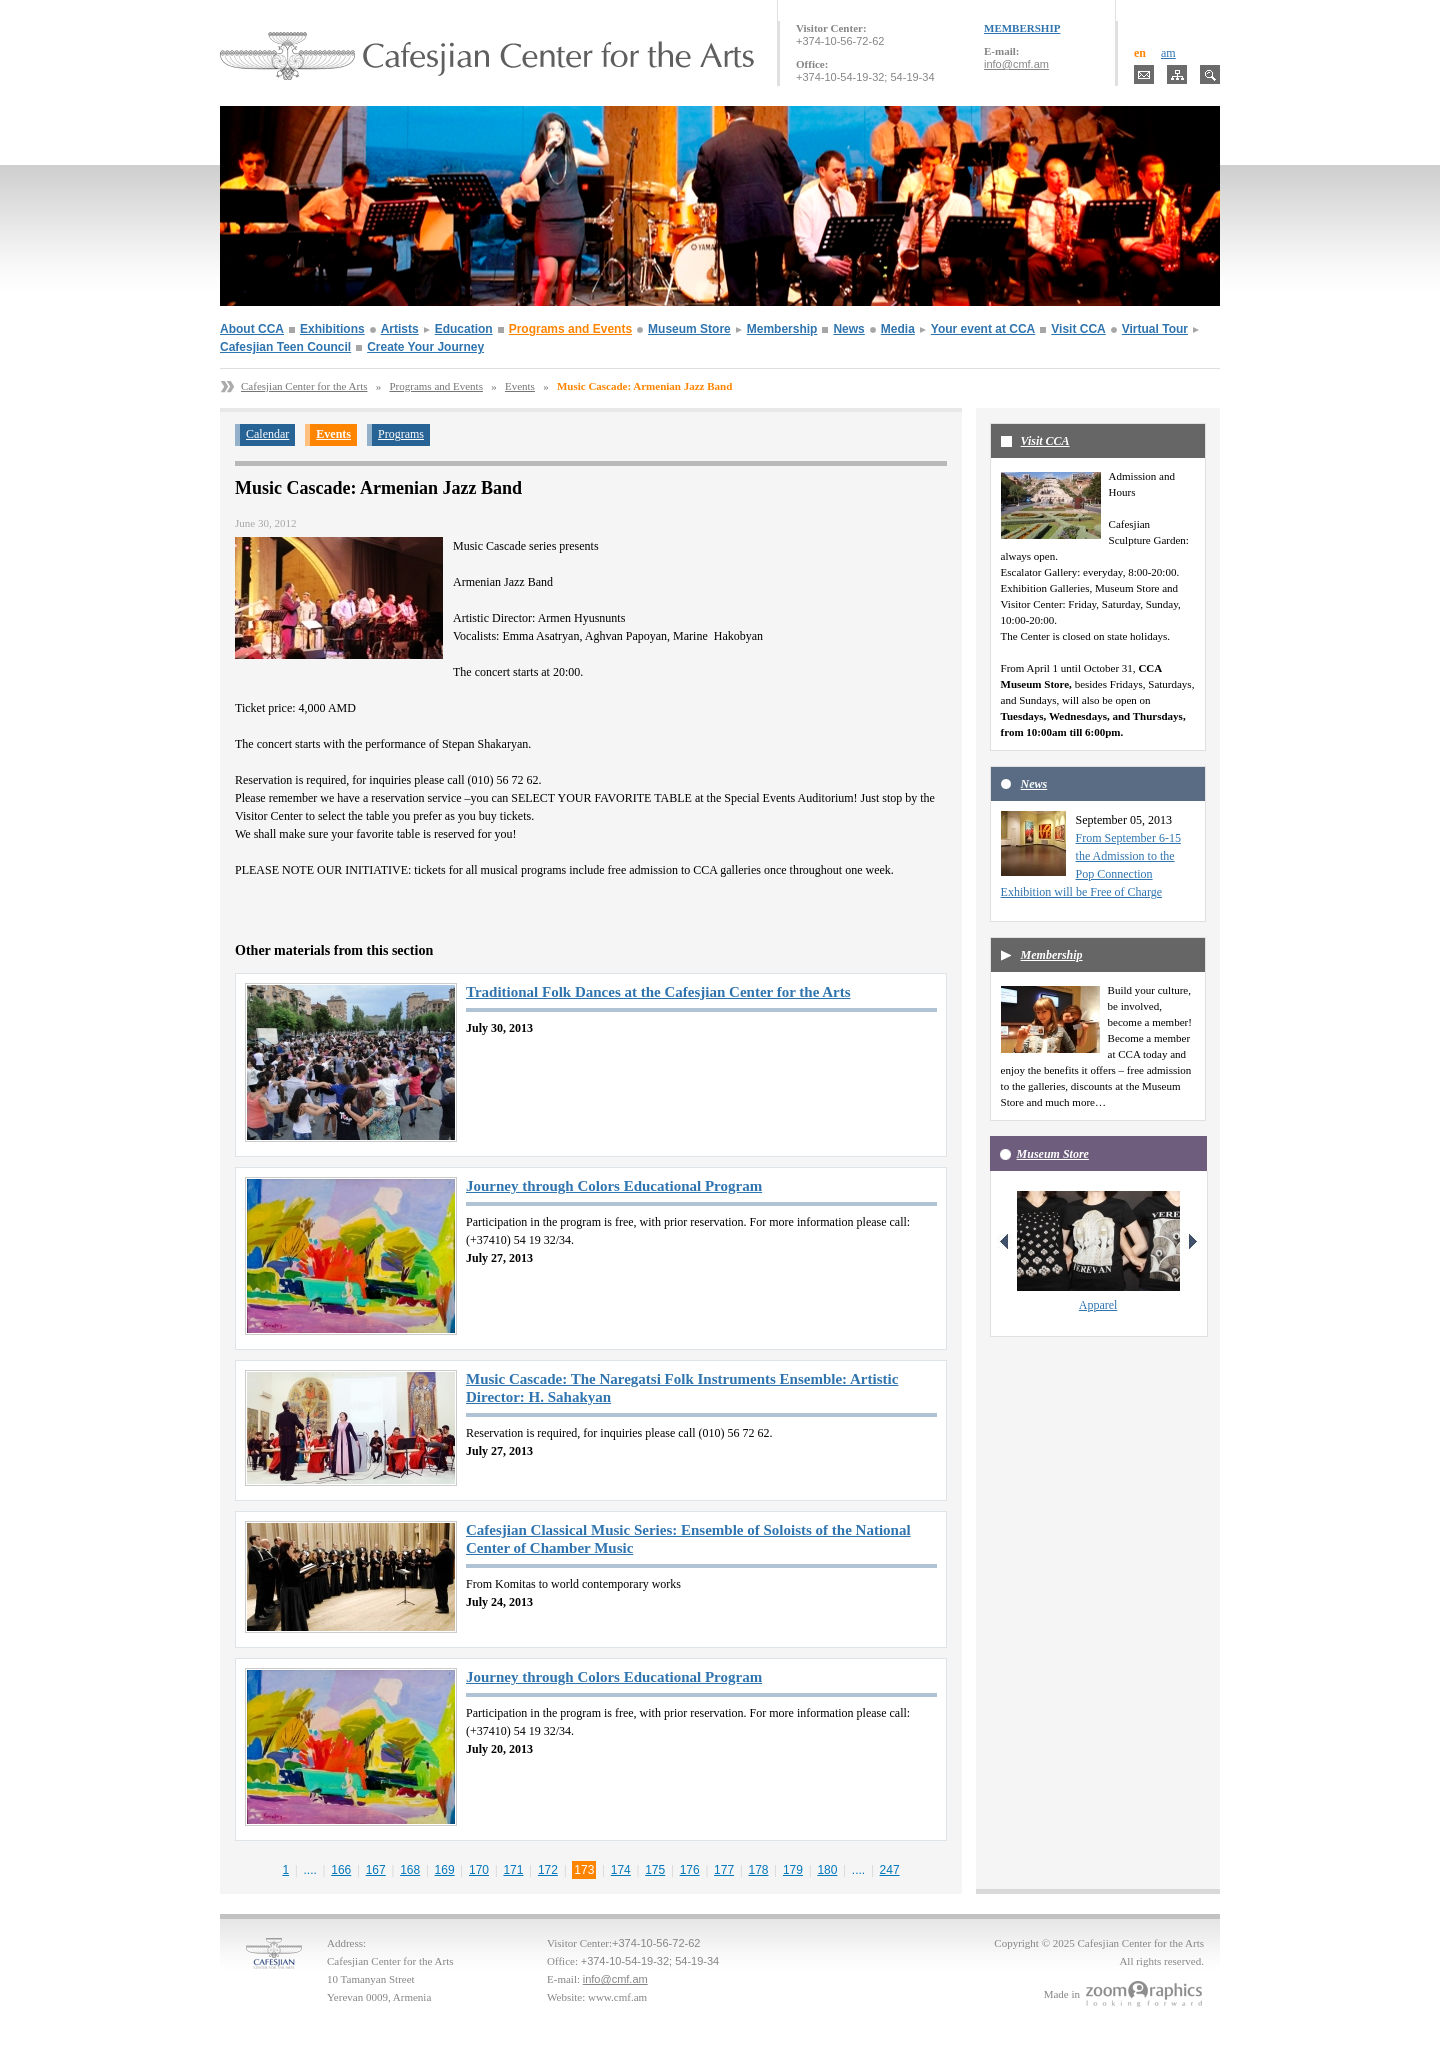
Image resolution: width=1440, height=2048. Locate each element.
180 (827, 1870)
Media (898, 329)
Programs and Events (570, 329)
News (848, 329)
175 (655, 1870)
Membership (782, 329)
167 (376, 1870)
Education (464, 329)
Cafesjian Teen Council (285, 347)
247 (890, 1870)
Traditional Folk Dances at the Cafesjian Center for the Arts (658, 992)
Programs (401, 434)
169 (445, 1870)
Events (520, 386)
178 (759, 1870)
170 (479, 1870)
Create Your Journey (425, 347)
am (1168, 53)
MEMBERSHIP (1022, 28)
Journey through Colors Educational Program (614, 1186)
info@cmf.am (1016, 64)
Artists (400, 329)
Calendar (267, 434)
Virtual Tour (1155, 329)
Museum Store (689, 329)
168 (410, 1870)
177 (724, 1870)
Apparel (1098, 1305)
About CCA (252, 329)
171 (513, 1870)
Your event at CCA (983, 329)
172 (548, 1870)
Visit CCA (1078, 329)
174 (621, 1870)
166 (341, 1870)
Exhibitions (332, 329)
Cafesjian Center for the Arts (304, 386)
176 (690, 1870)
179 (793, 1870)
